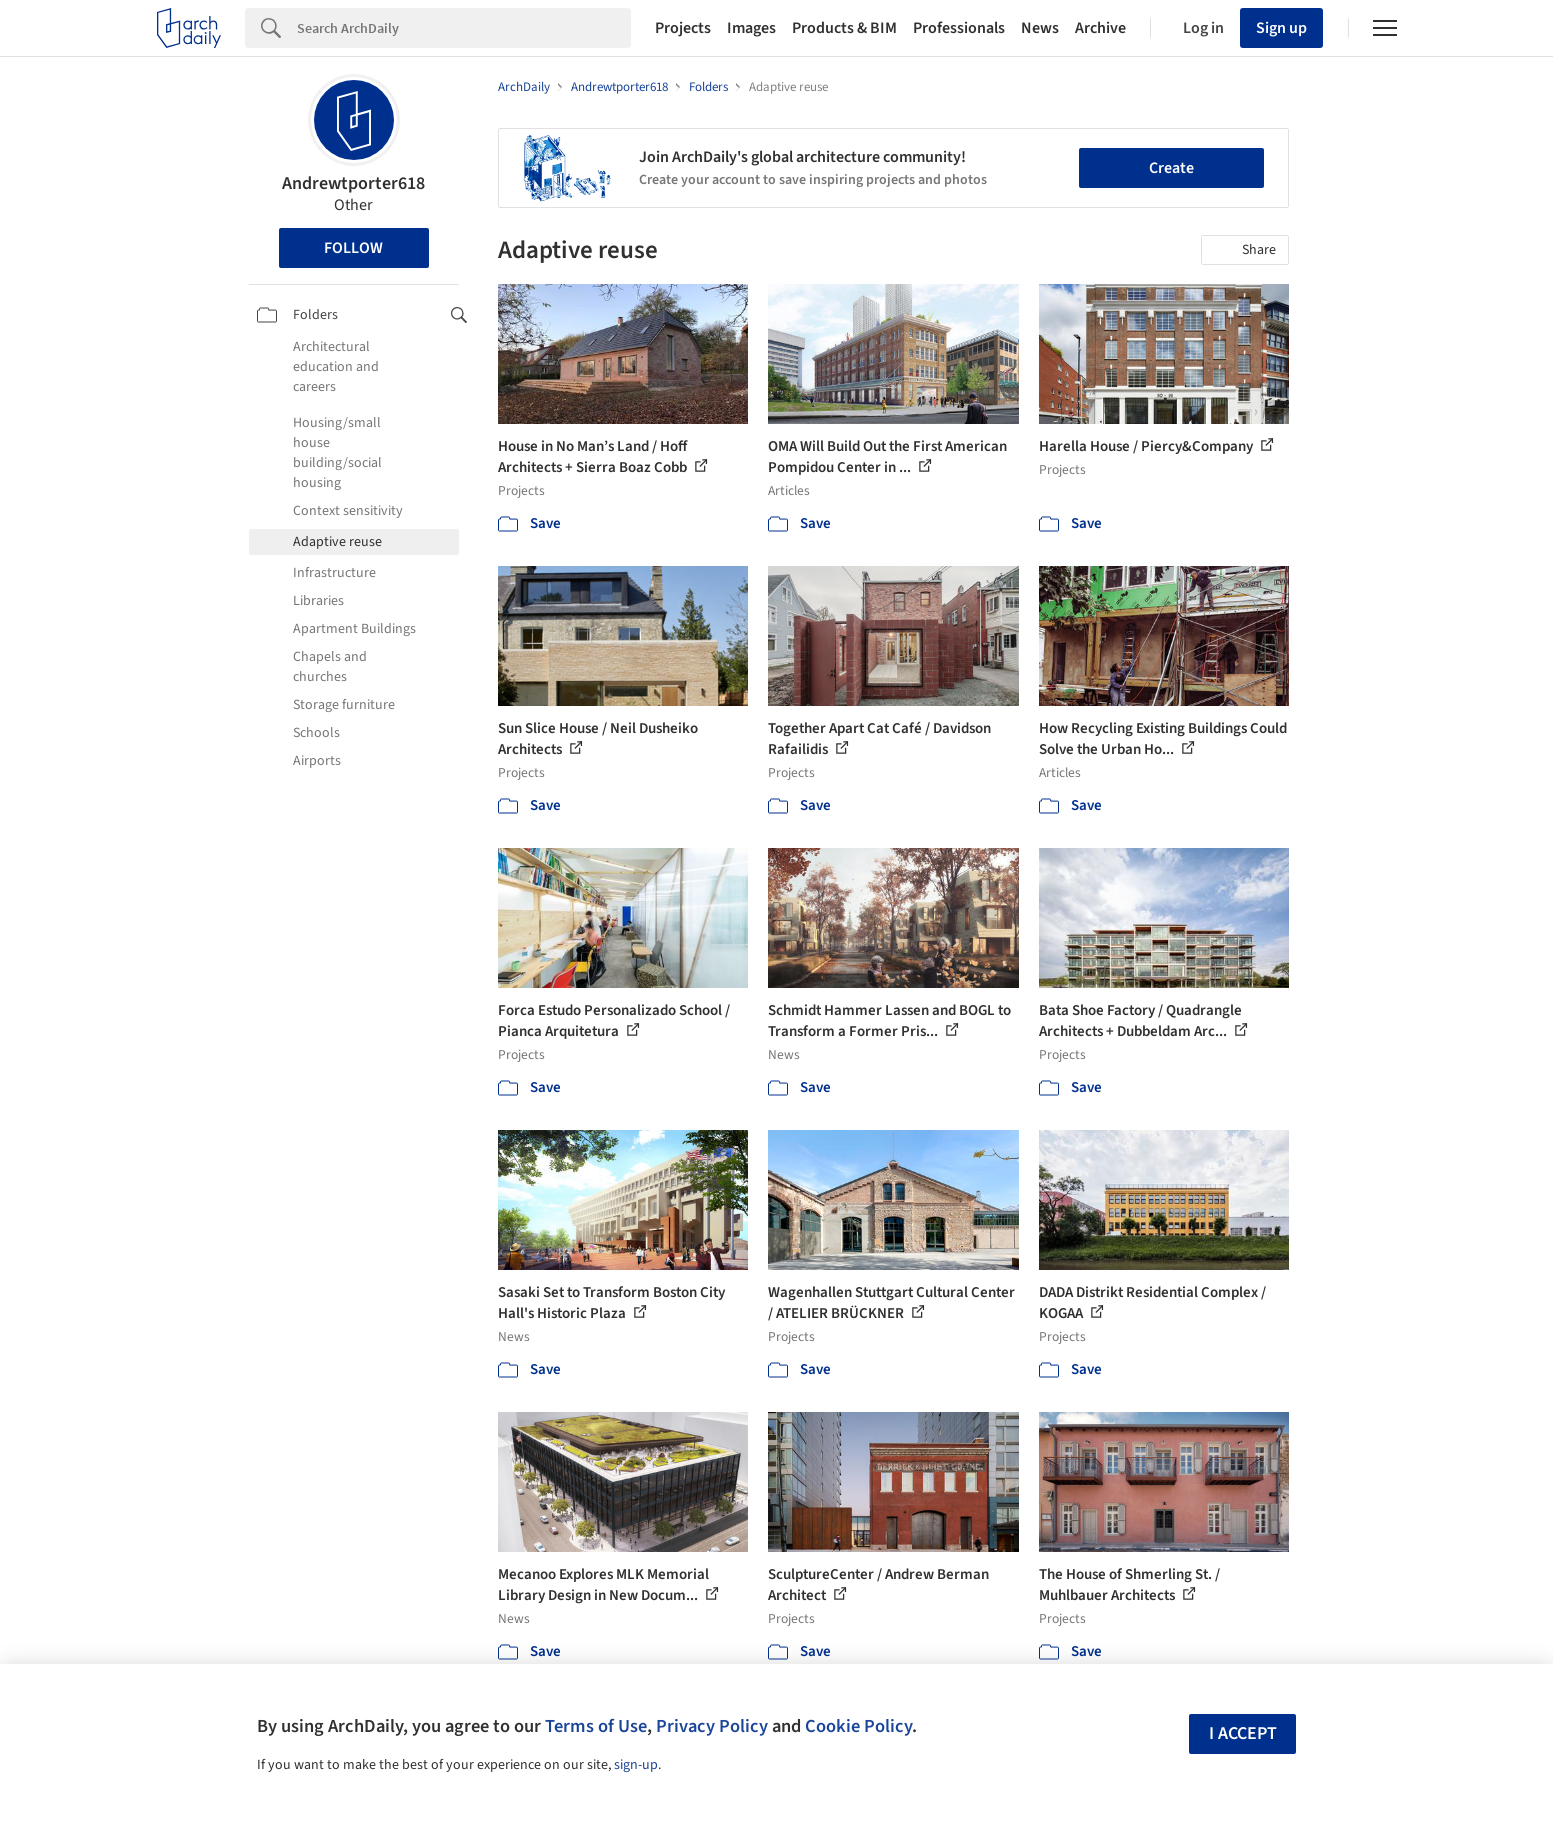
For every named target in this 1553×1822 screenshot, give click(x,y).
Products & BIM (844, 28)
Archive (1100, 28)
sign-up (636, 1765)
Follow (353, 248)
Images (751, 28)
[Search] (464, 28)
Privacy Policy (712, 1726)
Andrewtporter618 (353, 183)
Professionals (959, 28)
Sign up (1281, 28)
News (1040, 28)
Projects (683, 28)
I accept (1243, 1733)
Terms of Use (596, 1726)
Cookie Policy (858, 1726)
